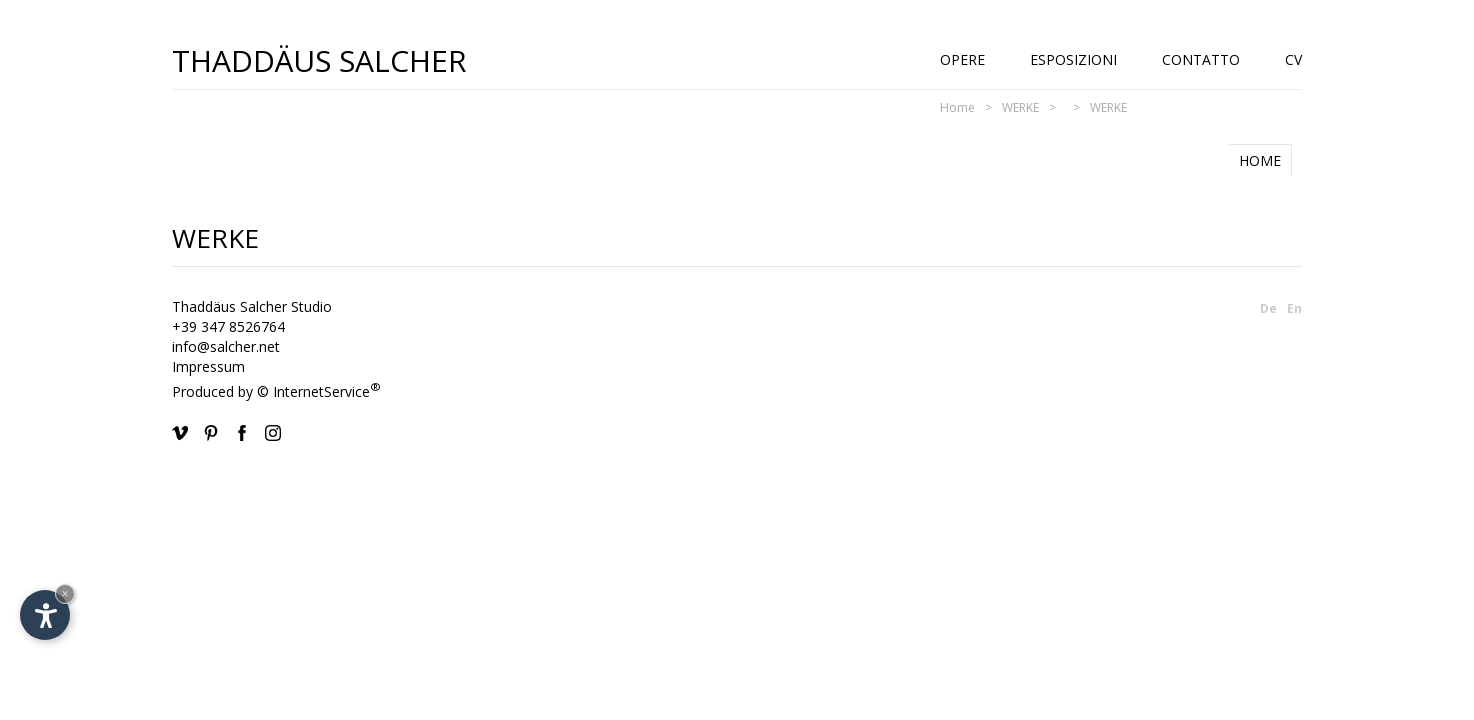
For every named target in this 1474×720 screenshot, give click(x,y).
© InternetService (319, 391)
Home (957, 107)
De (1268, 308)
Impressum (208, 366)
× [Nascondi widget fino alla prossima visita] (65, 593)
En (1294, 308)
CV (1293, 59)
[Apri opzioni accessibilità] (45, 615)
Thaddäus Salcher (319, 59)
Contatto (1201, 59)
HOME (1260, 160)
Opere (962, 59)
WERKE (1020, 107)
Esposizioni (1073, 59)
